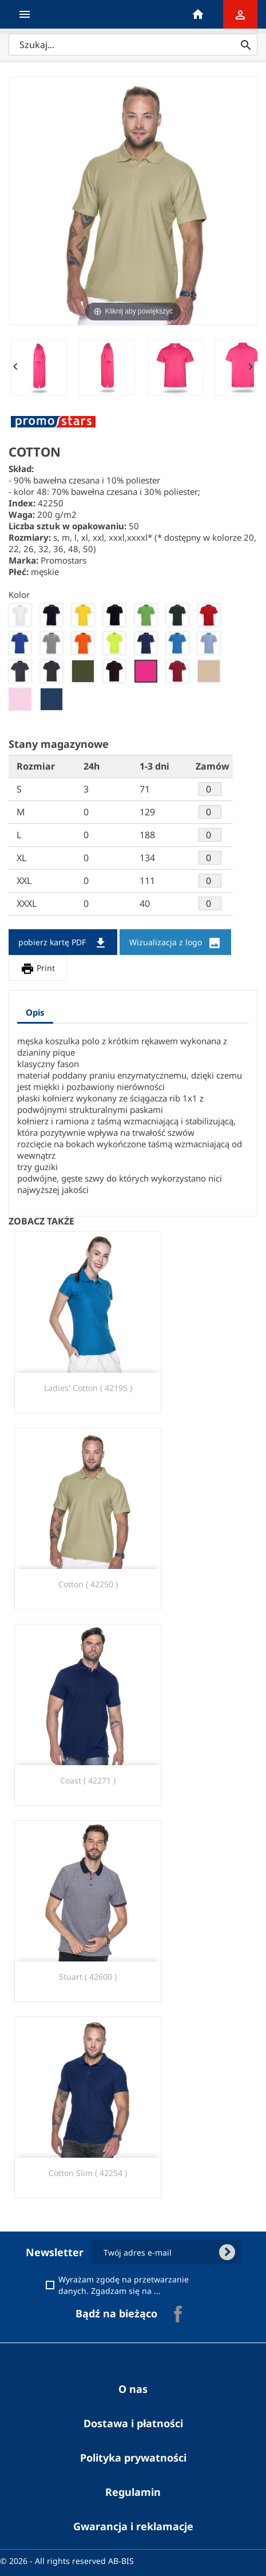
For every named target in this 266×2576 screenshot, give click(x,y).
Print (38, 969)
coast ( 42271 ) (88, 1780)
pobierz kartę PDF (63, 943)
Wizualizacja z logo (175, 943)
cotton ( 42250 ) (88, 1584)
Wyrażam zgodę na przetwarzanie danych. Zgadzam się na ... (139, 2285)
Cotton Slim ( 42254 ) (88, 2172)
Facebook (177, 2313)
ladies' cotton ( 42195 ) (88, 1387)
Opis (35, 1012)
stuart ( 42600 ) (88, 1976)
